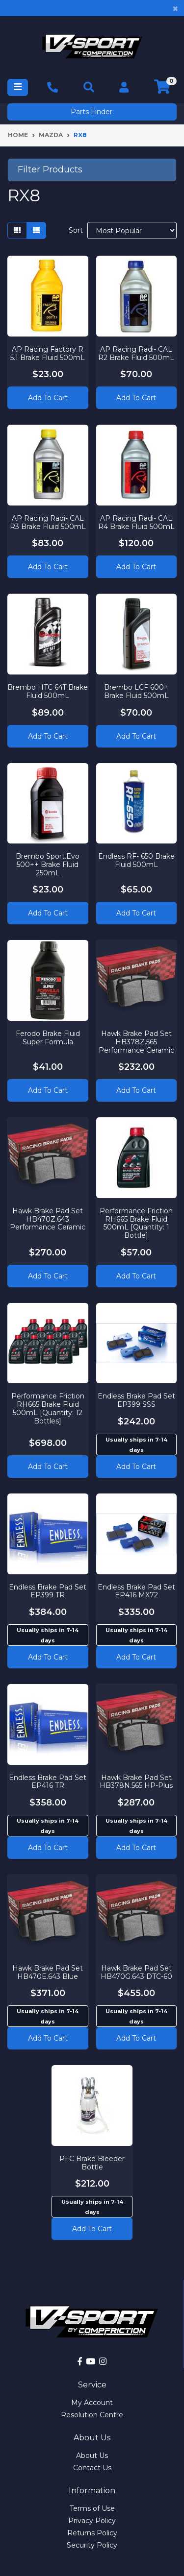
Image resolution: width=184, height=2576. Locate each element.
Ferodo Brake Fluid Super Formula (48, 1037)
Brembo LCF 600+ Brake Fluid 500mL (136, 691)
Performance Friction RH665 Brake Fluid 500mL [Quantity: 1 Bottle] (136, 1223)
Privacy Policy (92, 2520)
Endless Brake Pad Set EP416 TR (47, 1781)
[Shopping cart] (162, 87)
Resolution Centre (92, 2414)
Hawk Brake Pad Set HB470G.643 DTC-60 (136, 1972)
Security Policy (92, 2545)
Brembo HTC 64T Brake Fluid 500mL (47, 691)
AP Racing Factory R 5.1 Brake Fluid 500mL (47, 353)
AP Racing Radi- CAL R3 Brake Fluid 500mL (48, 522)
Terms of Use (92, 2508)
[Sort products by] (132, 230)
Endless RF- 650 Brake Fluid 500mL (136, 860)
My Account (92, 2402)
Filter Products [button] (50, 170)
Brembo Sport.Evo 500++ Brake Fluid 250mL (47, 864)
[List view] (36, 230)
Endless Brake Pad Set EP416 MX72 (136, 1591)
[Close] (175, 8)
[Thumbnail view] (17, 230)
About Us (92, 2455)
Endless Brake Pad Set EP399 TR (47, 1591)
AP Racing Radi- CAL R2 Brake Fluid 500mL (136, 353)
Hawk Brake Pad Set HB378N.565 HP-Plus (136, 1781)
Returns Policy (92, 2532)
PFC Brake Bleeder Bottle (92, 2162)
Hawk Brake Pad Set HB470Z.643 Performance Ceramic (47, 1219)
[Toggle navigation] (17, 87)
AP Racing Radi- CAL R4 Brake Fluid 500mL (136, 522)
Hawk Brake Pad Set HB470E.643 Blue (47, 1972)
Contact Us (92, 2467)
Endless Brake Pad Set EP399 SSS (136, 1400)
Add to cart (136, 1466)
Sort (76, 230)
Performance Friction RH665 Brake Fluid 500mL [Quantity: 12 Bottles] (47, 1408)
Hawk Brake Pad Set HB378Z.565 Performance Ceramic (136, 1042)
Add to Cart (48, 397)
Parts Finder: (92, 111)
